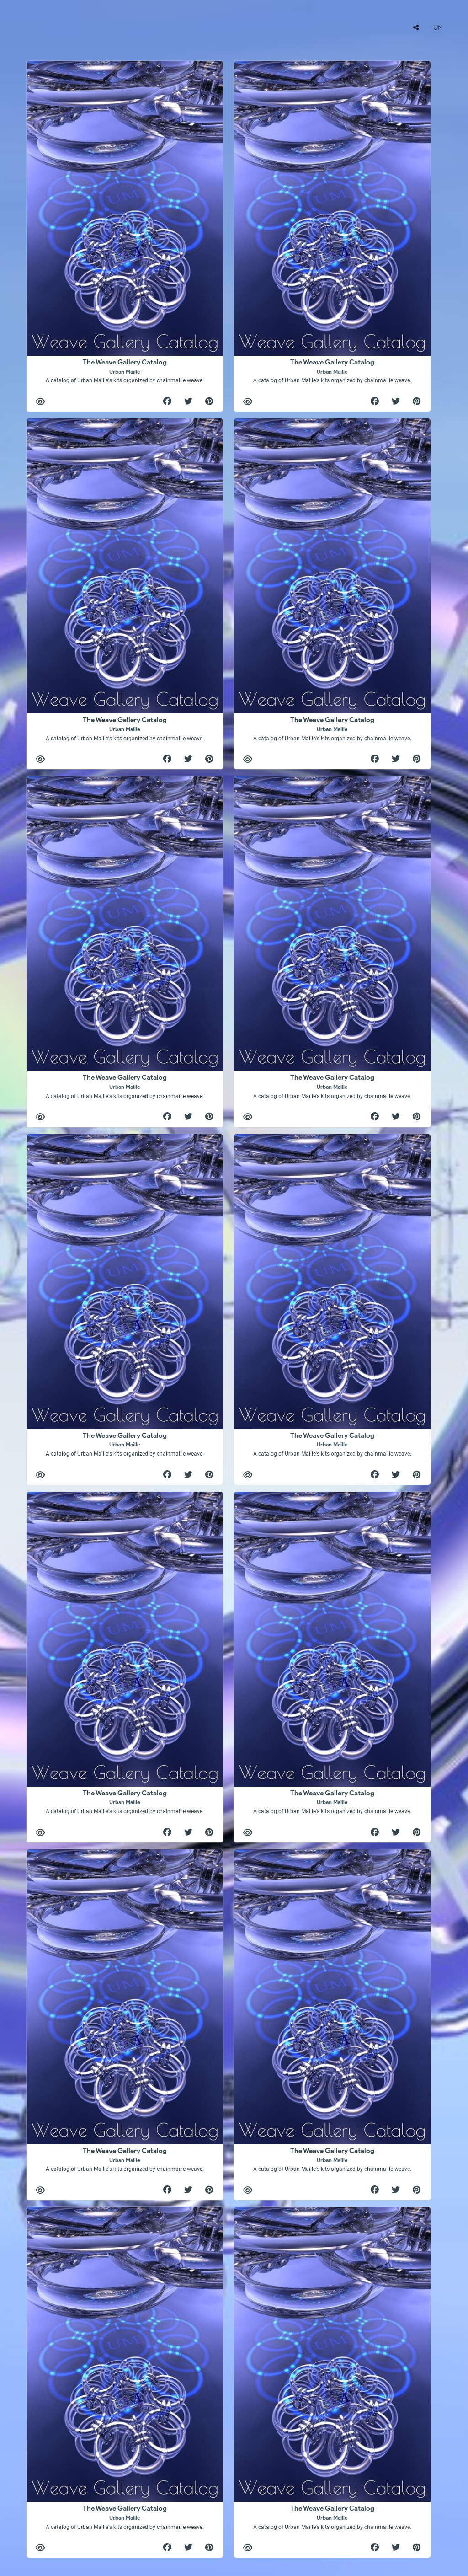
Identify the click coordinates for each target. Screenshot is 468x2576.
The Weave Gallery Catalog (125, 371)
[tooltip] (416, 27)
